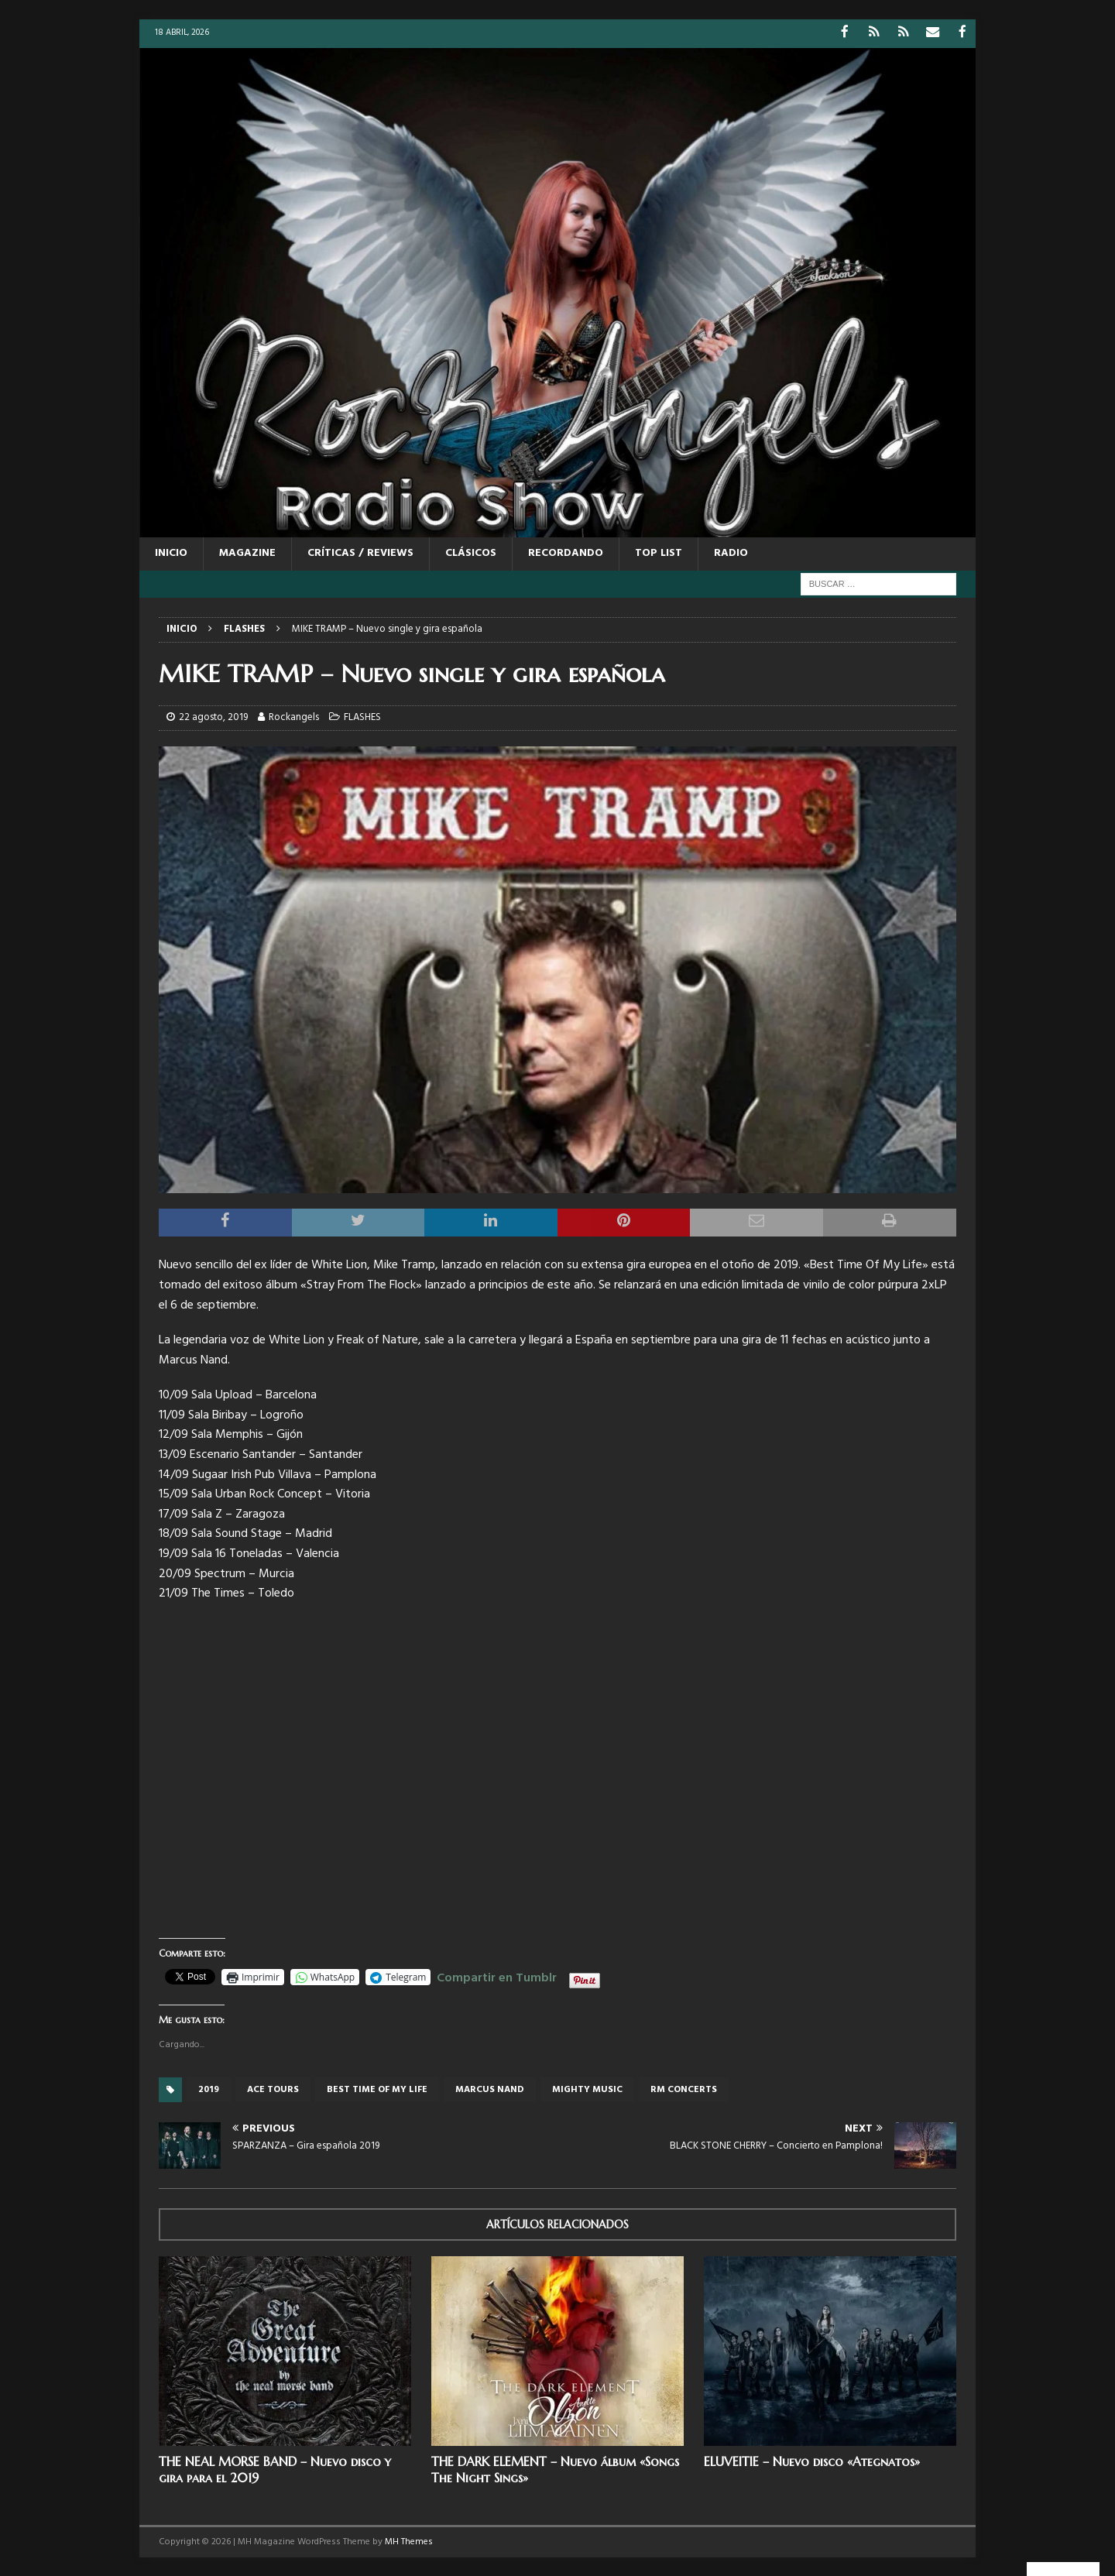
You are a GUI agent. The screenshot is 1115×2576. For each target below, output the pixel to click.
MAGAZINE (247, 552)
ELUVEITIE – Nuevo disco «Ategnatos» (812, 2460)
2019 (208, 2089)
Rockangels (294, 716)
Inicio (171, 552)
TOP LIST (658, 552)
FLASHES (362, 716)
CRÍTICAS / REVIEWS (360, 552)
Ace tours (273, 2089)
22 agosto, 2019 (213, 716)
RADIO (731, 552)
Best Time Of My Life (377, 2089)
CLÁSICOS (470, 552)
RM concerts (683, 2089)
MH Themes (409, 2540)
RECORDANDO (565, 552)
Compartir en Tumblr (497, 1974)
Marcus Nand (489, 2089)
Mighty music (587, 2089)
